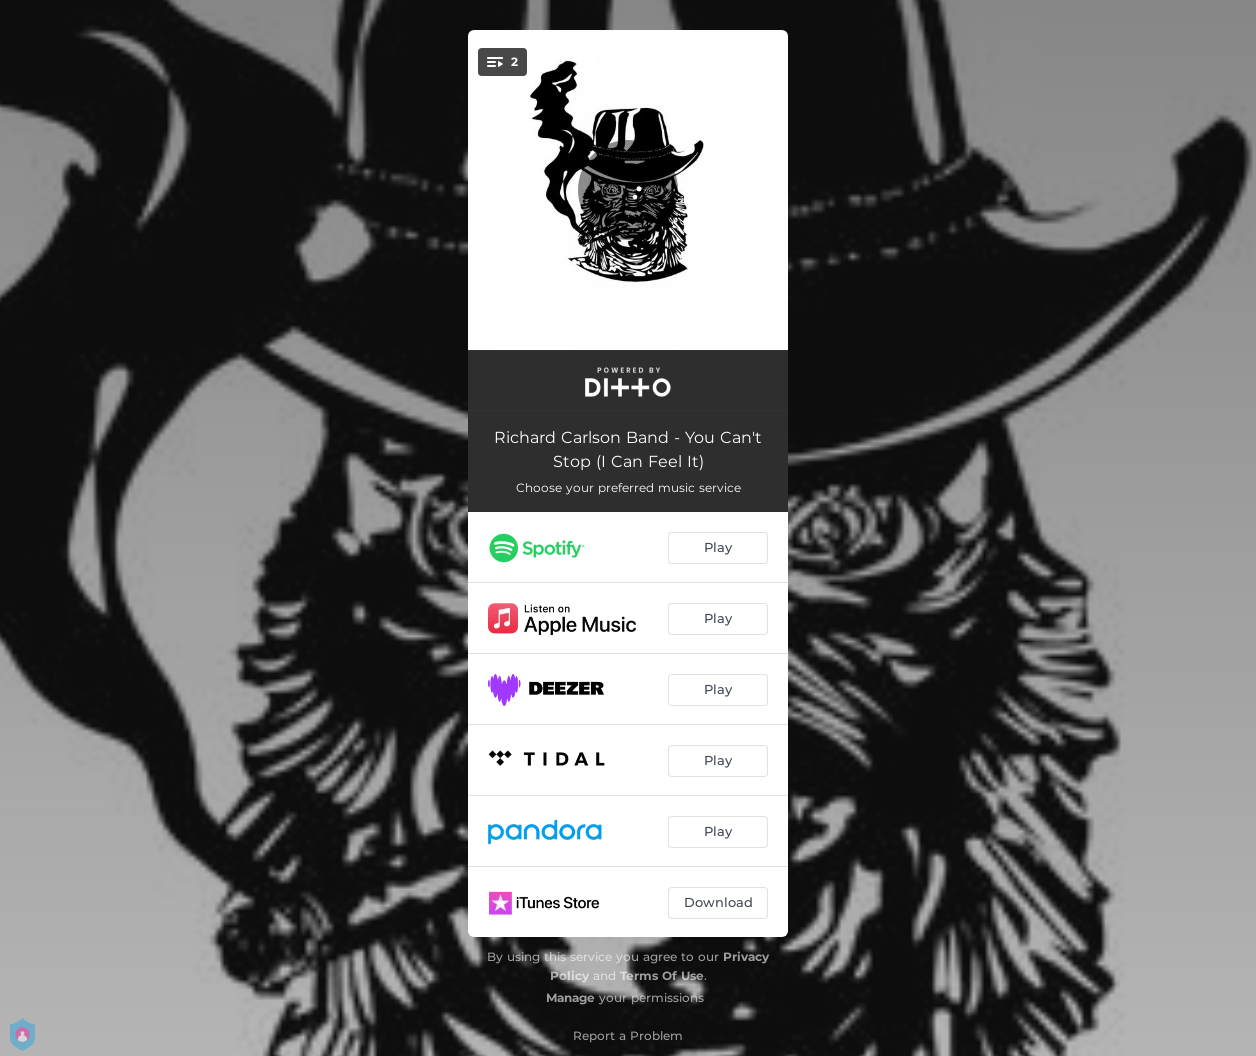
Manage (570, 997)
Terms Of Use (662, 975)
